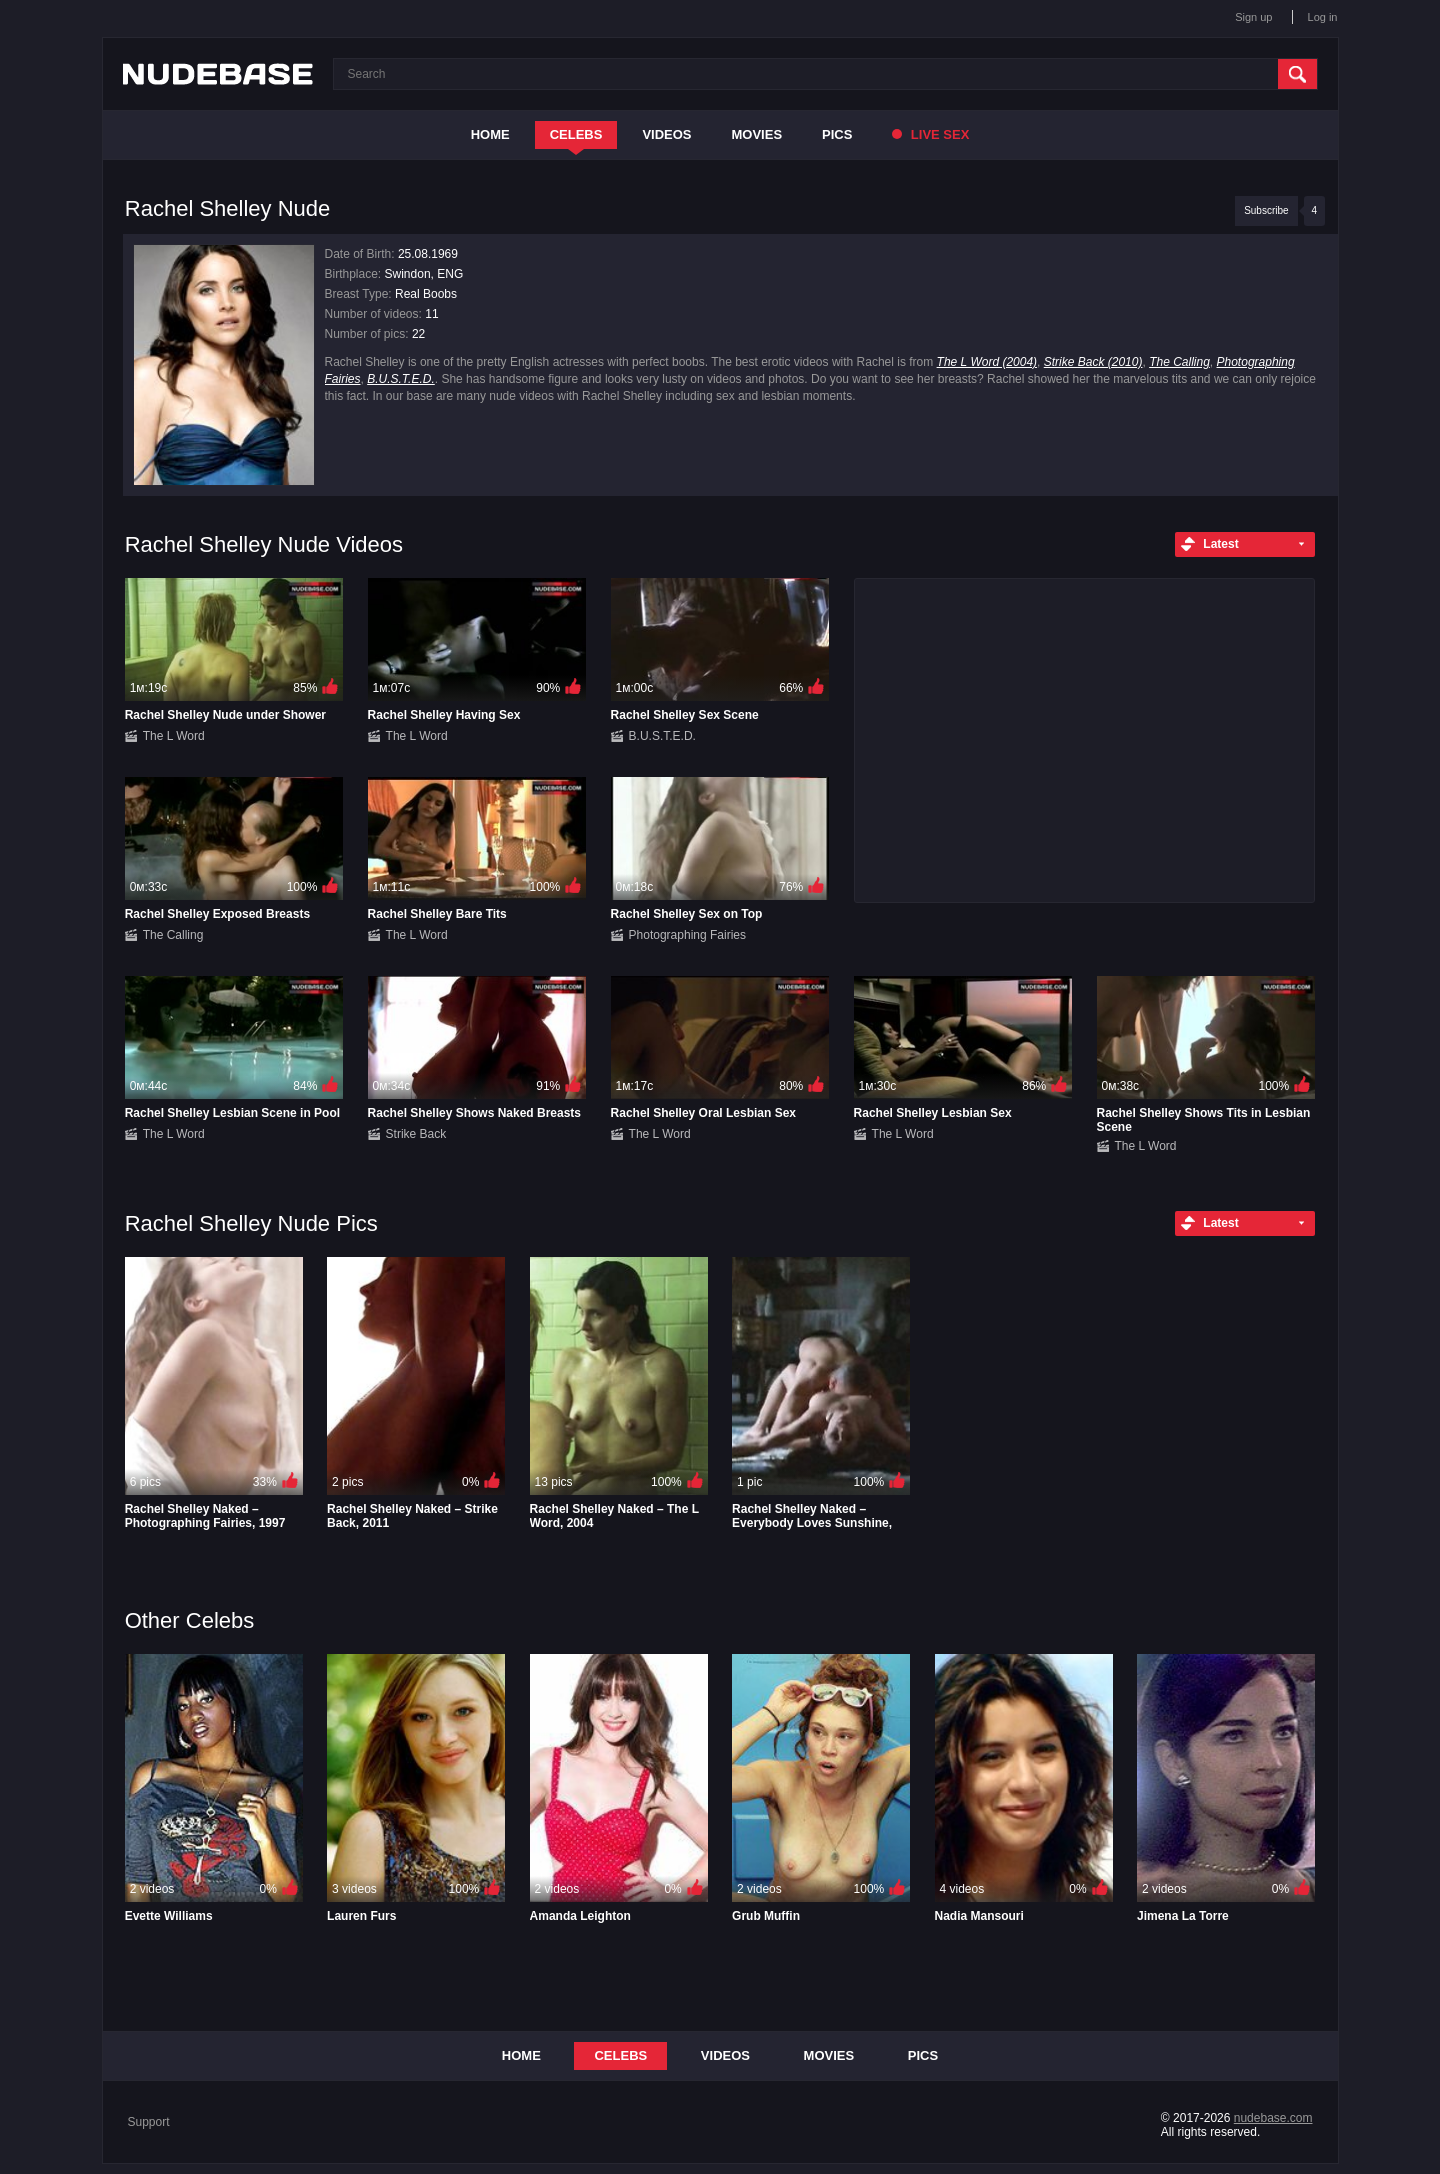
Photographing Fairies (687, 935)
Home (490, 134)
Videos (666, 134)
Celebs (576, 134)
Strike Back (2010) (1093, 362)
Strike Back (416, 1134)
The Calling (1179, 362)
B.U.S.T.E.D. (401, 379)
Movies (757, 134)
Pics (837, 134)
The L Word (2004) (987, 362)
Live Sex (930, 134)
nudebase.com (1273, 2118)
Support (149, 2122)
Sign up (1253, 17)
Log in (1323, 17)
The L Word (174, 736)
